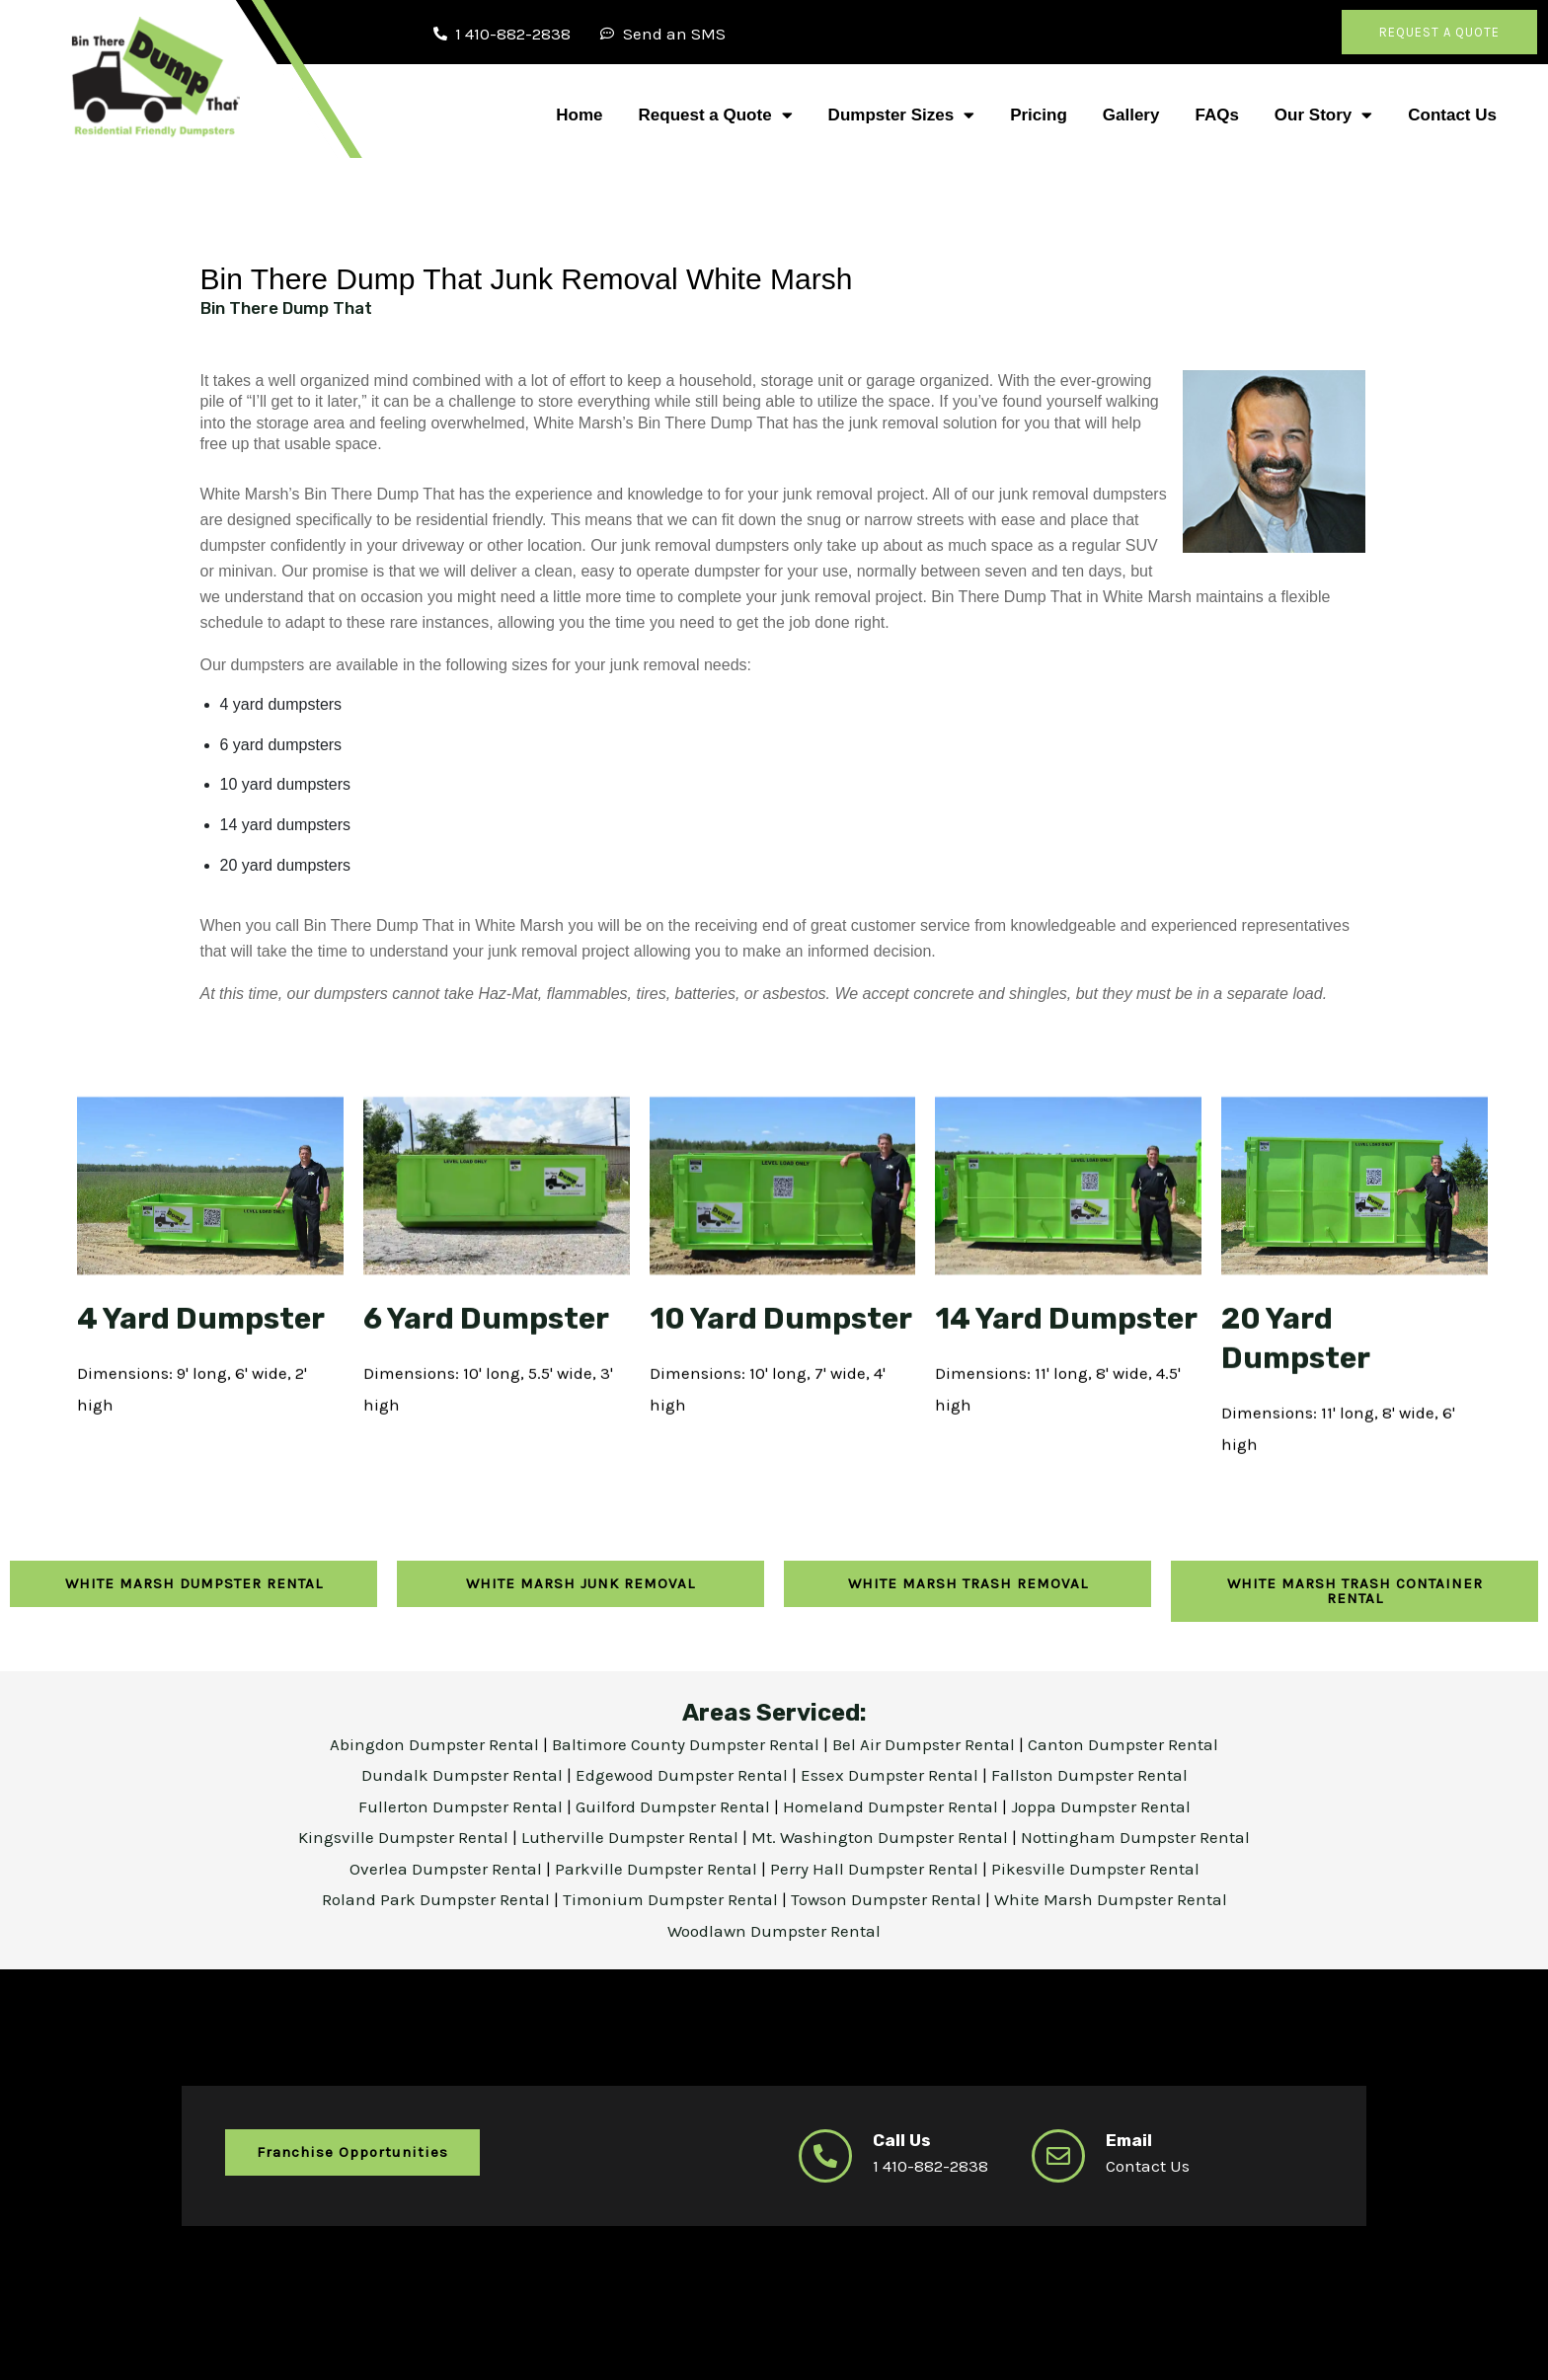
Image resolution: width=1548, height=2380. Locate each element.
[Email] (1058, 2154)
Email (1129, 2138)
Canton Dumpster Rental (1123, 1742)
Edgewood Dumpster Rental (684, 1773)
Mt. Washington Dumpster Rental (881, 1835)
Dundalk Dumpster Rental (462, 1773)
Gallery (1131, 115)
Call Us (902, 2138)
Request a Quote (716, 115)
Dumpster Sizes (901, 115)
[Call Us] (825, 2154)
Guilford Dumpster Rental (675, 1804)
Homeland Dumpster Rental (892, 1804)
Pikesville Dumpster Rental (1095, 1867)
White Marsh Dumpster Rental (1110, 1897)
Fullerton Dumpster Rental (462, 1804)
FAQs (1216, 115)
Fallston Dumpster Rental (1089, 1773)
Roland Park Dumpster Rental (438, 1897)
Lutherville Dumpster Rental (631, 1835)
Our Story (1323, 115)
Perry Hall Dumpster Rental (876, 1867)
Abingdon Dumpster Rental (436, 1742)
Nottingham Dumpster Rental (1135, 1835)
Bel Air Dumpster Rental (925, 1742)
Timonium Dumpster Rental (672, 1897)
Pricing (1038, 115)
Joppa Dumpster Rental (1101, 1804)
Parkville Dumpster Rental (658, 1867)
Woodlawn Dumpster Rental (774, 1929)
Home (579, 115)
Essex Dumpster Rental (889, 1773)
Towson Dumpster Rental (886, 1897)
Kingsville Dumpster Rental (405, 1835)
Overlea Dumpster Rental (447, 1867)
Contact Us (1452, 115)
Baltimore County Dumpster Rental (687, 1742)
